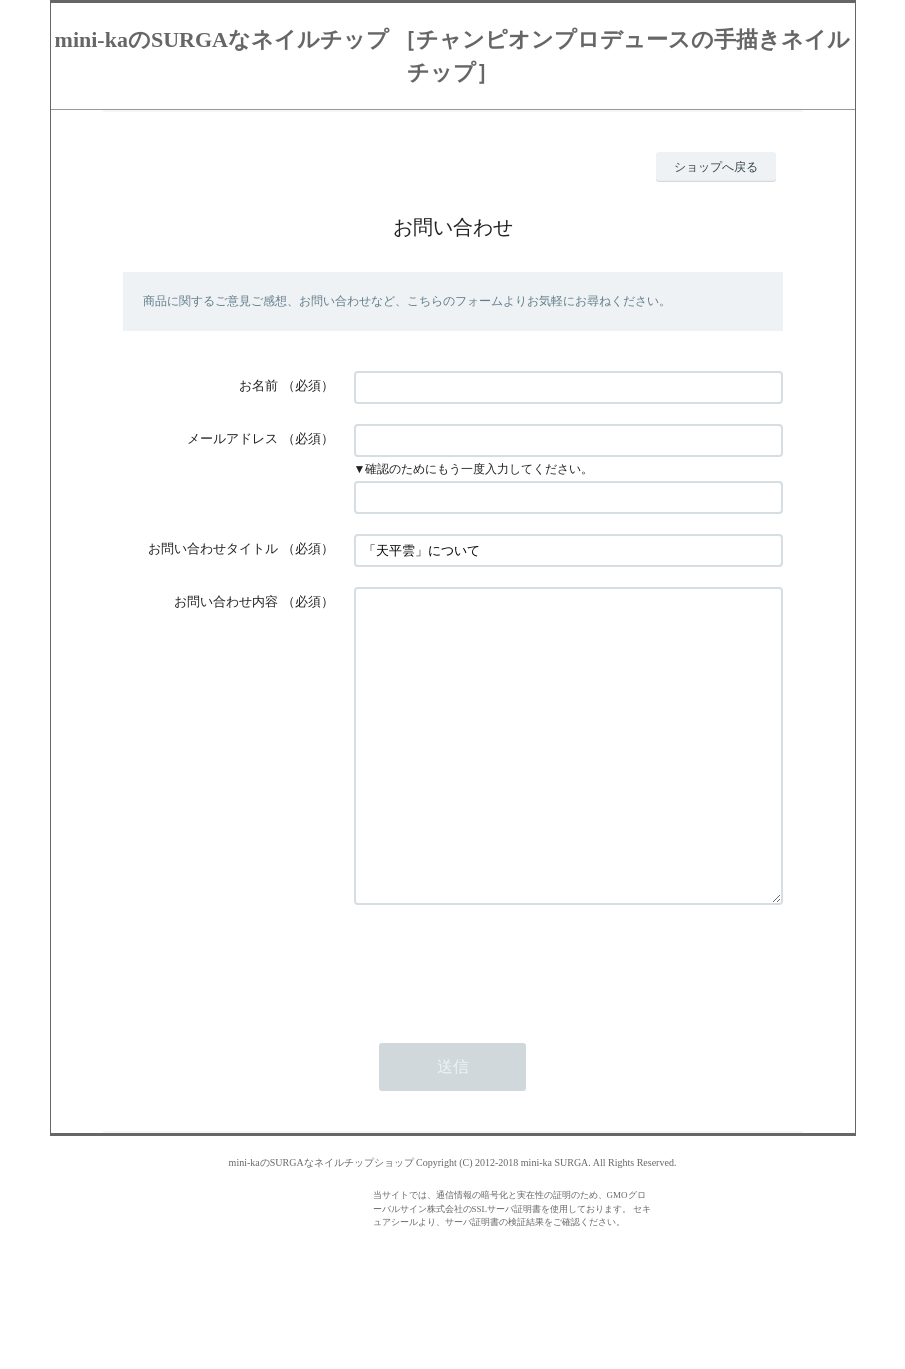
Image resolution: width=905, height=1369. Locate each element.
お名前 (258, 385)
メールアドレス (232, 438)
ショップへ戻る (716, 167)
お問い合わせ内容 (226, 601)
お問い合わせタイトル (213, 548)
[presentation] (506, 1024)
